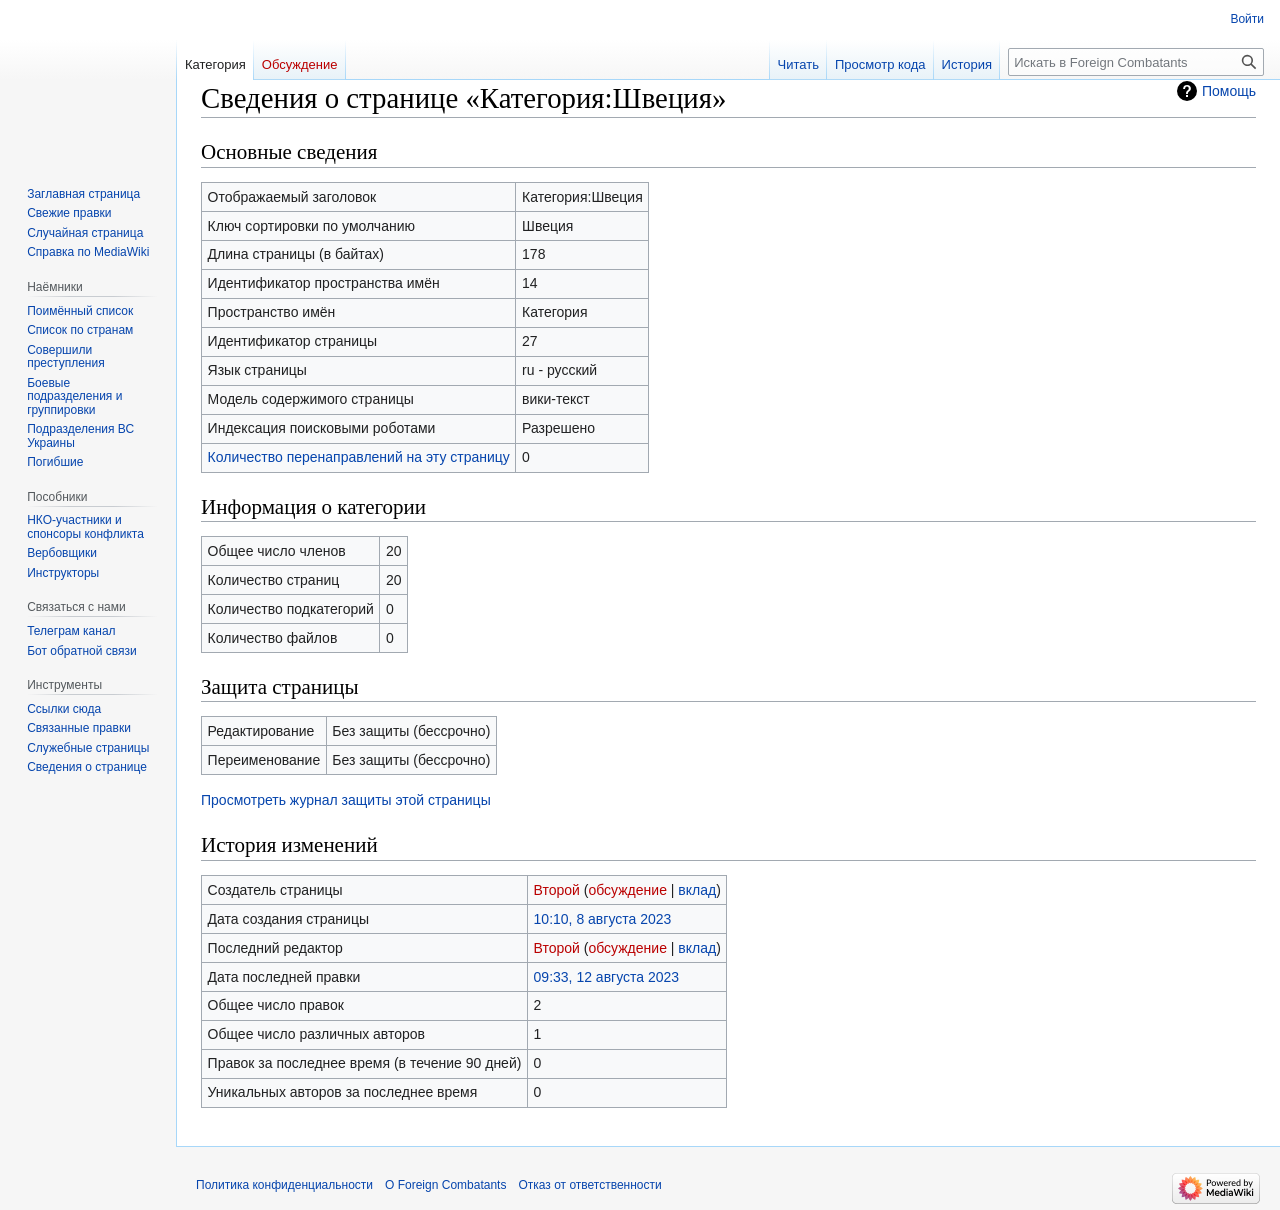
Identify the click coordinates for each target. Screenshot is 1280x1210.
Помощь (1229, 91)
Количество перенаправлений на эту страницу (359, 457)
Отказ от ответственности (589, 1185)
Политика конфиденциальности (284, 1185)
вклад (697, 890)
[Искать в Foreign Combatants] (1136, 62)
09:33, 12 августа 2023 (607, 977)
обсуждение (627, 890)
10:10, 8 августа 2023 (603, 919)
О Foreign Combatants (445, 1185)
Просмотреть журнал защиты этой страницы (346, 800)
